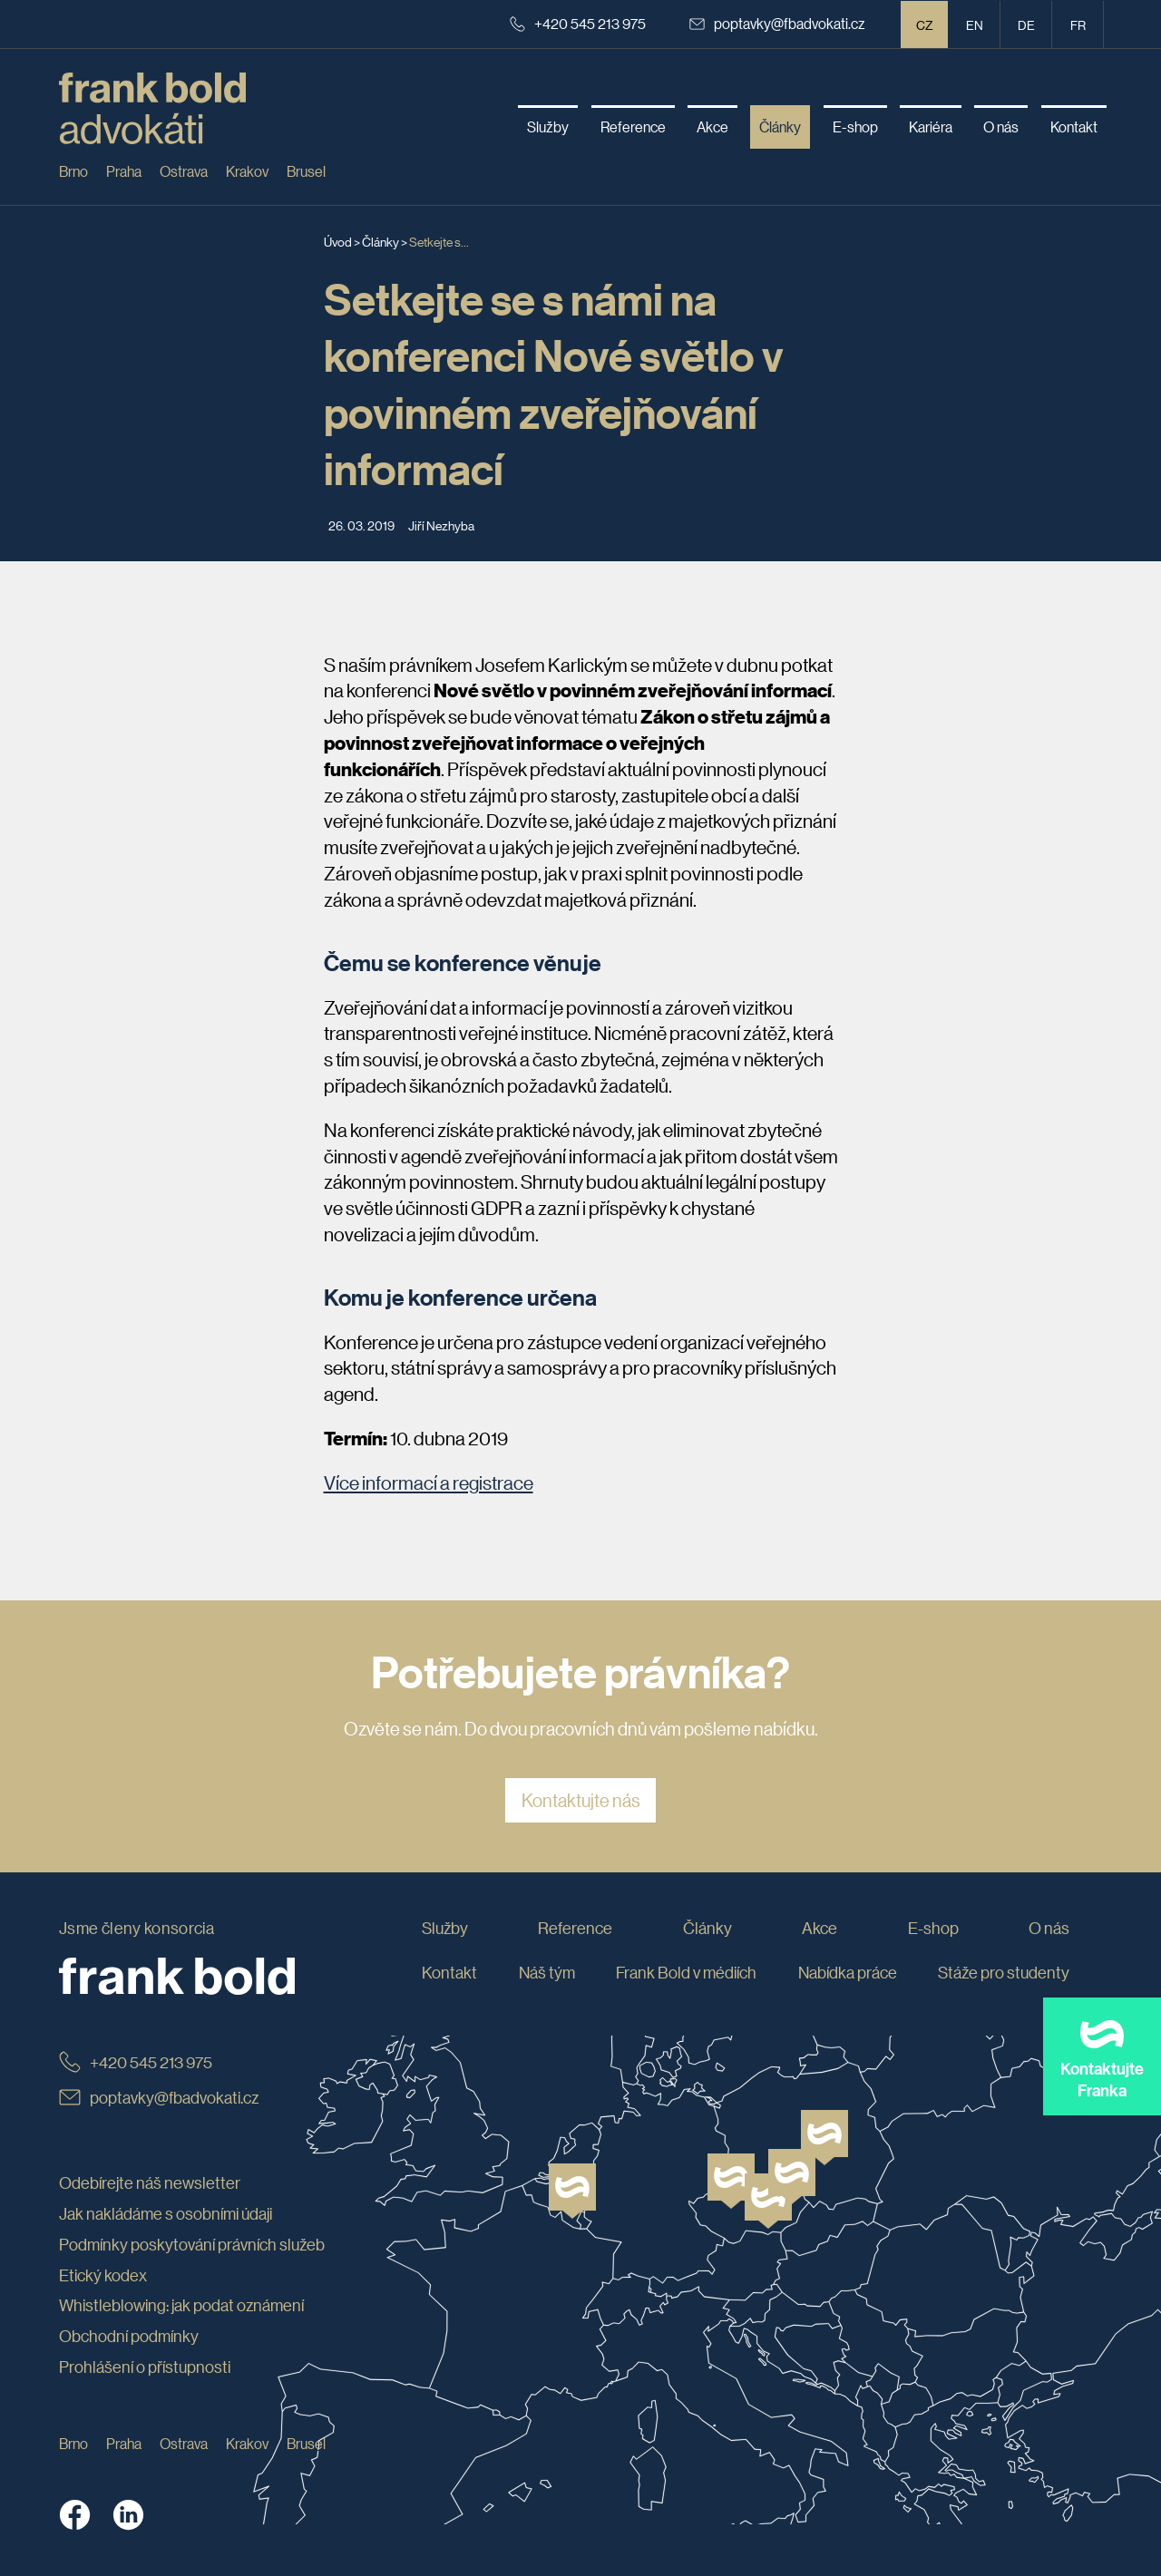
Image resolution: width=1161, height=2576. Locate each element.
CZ (924, 24)
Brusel (306, 170)
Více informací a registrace (428, 1482)
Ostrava (184, 170)
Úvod (338, 241)
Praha (123, 170)
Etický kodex (103, 2275)
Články (380, 241)
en (974, 24)
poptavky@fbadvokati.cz (777, 23)
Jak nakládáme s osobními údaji (165, 2213)
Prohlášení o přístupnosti (144, 2367)
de (1026, 24)
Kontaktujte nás (581, 1801)
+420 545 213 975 (578, 23)
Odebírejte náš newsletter (149, 2182)
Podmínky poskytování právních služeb (192, 2244)
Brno (73, 170)
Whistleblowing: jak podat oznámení (181, 2306)
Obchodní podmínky (129, 2336)
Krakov (247, 170)
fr (1078, 24)
